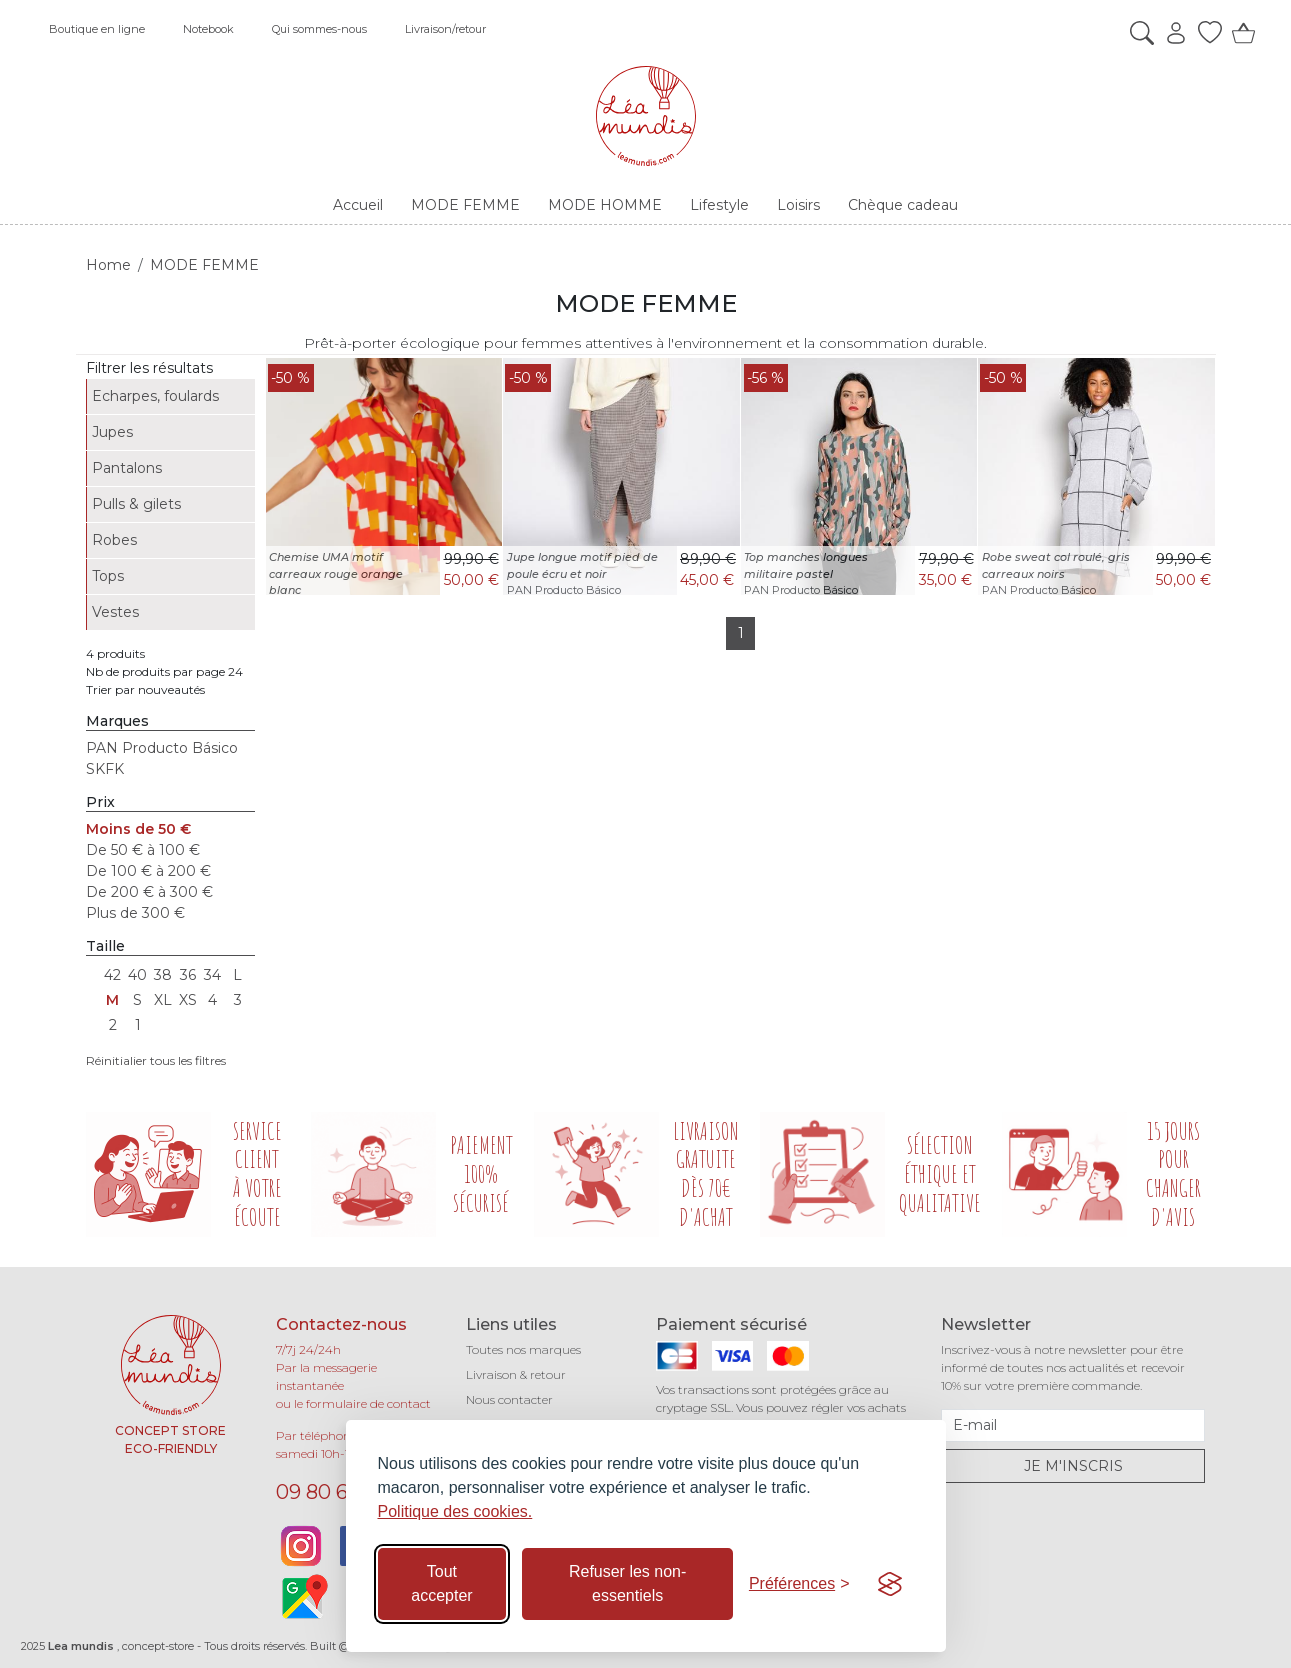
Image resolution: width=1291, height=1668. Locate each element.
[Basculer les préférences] (799, 1584)
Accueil (358, 205)
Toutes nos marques (523, 1349)
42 (112, 975)
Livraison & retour (516, 1374)
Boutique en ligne (97, 29)
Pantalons (127, 468)
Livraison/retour (445, 29)
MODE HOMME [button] (605, 205)
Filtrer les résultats (149, 368)
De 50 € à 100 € (143, 850)
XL (163, 1000)
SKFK (105, 769)
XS (188, 1000)
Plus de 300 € (135, 913)
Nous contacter (509, 1399)
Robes (114, 540)
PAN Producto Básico (162, 748)
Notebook (208, 29)
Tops (108, 576)
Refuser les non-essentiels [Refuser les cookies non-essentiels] (627, 1583)
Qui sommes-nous (319, 29)
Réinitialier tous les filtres (156, 1060)
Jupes (112, 432)
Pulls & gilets (136, 504)
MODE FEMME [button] (465, 205)
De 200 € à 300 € (149, 892)
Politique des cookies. (455, 1511)
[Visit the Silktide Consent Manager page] (890, 1584)
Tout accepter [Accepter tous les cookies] (441, 1583)
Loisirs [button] (798, 205)
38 (163, 975)
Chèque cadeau (903, 205)
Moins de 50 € (138, 829)
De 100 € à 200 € (148, 871)
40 (137, 975)
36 (188, 975)
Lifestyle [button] (719, 205)
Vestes (115, 612)
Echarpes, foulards (155, 396)
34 (212, 975)
